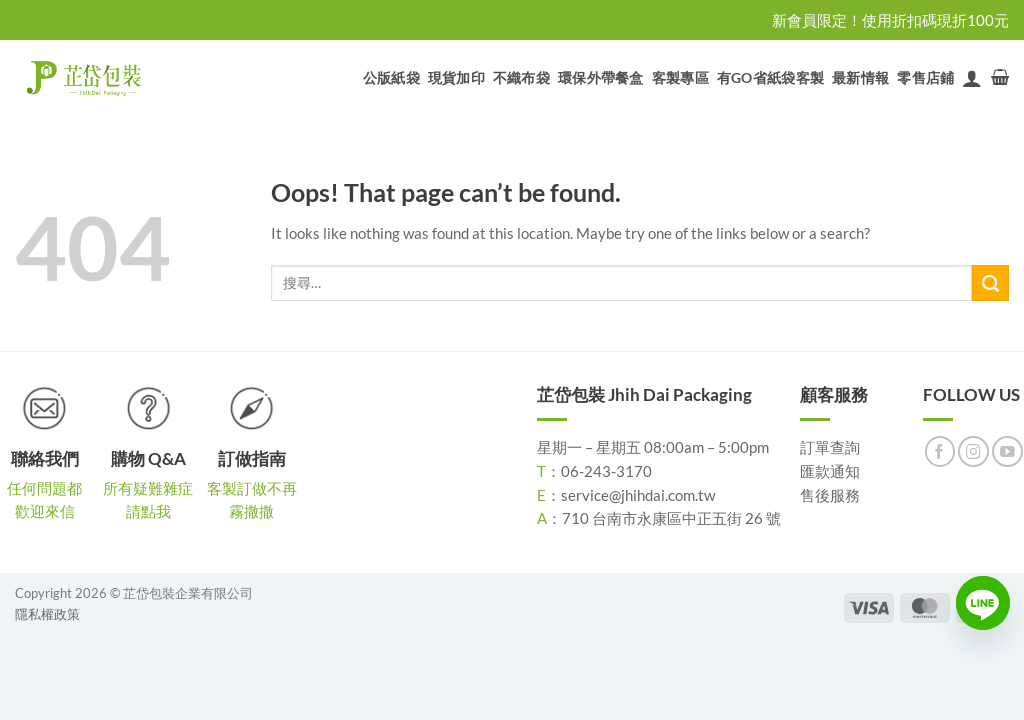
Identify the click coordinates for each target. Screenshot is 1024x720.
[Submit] (990, 283)
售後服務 (830, 495)
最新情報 (860, 77)
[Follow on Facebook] (940, 451)
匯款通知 (830, 471)
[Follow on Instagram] (973, 451)
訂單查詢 (830, 447)
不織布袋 (521, 77)
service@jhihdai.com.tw (638, 495)
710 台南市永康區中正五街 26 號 (671, 518)
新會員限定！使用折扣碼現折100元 (890, 20)
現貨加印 (456, 77)
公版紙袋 (391, 77)
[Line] (983, 603)
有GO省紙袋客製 (770, 77)
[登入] (972, 78)
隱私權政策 (47, 614)
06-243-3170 (606, 471)
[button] (1000, 77)
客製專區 (680, 77)
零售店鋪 (925, 77)
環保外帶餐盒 (601, 77)
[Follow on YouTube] (1007, 451)
